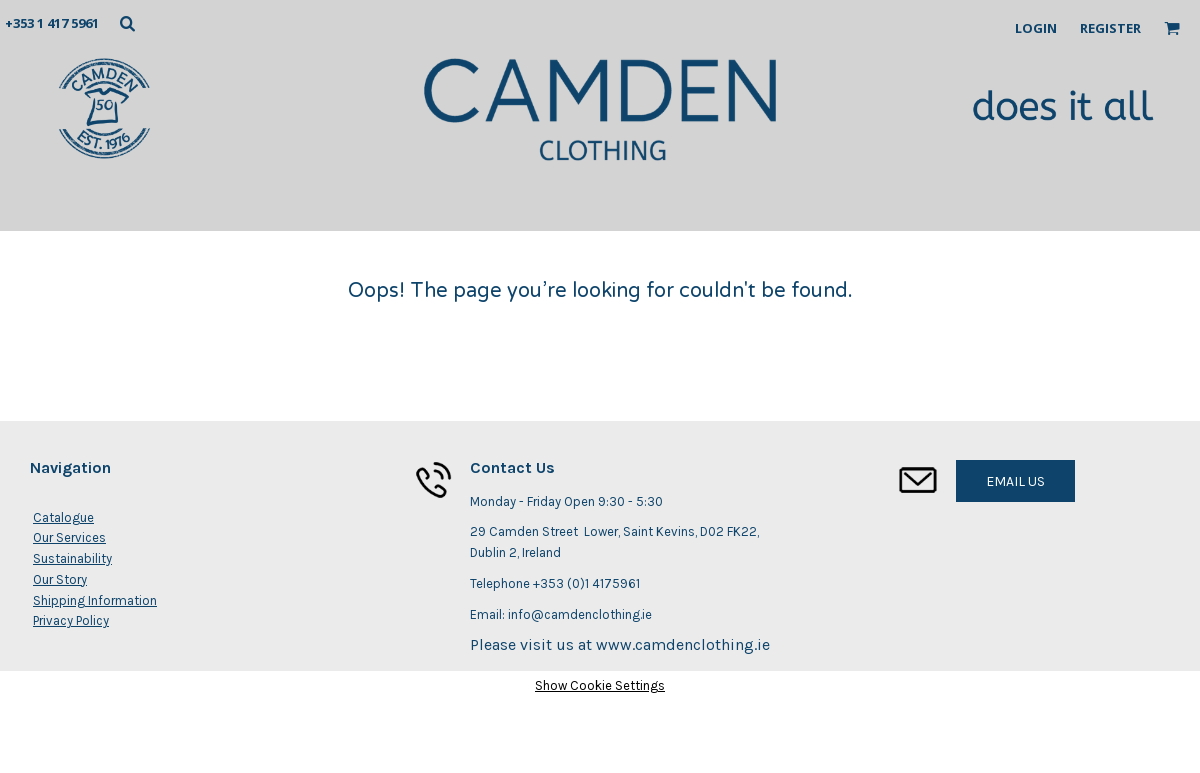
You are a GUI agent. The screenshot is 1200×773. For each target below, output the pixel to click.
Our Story (60, 579)
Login (1036, 28)
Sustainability (72, 558)
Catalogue (63, 517)
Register (1110, 28)
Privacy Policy (71, 620)
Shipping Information (95, 600)
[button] (127, 23)
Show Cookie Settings (600, 685)
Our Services (69, 537)
